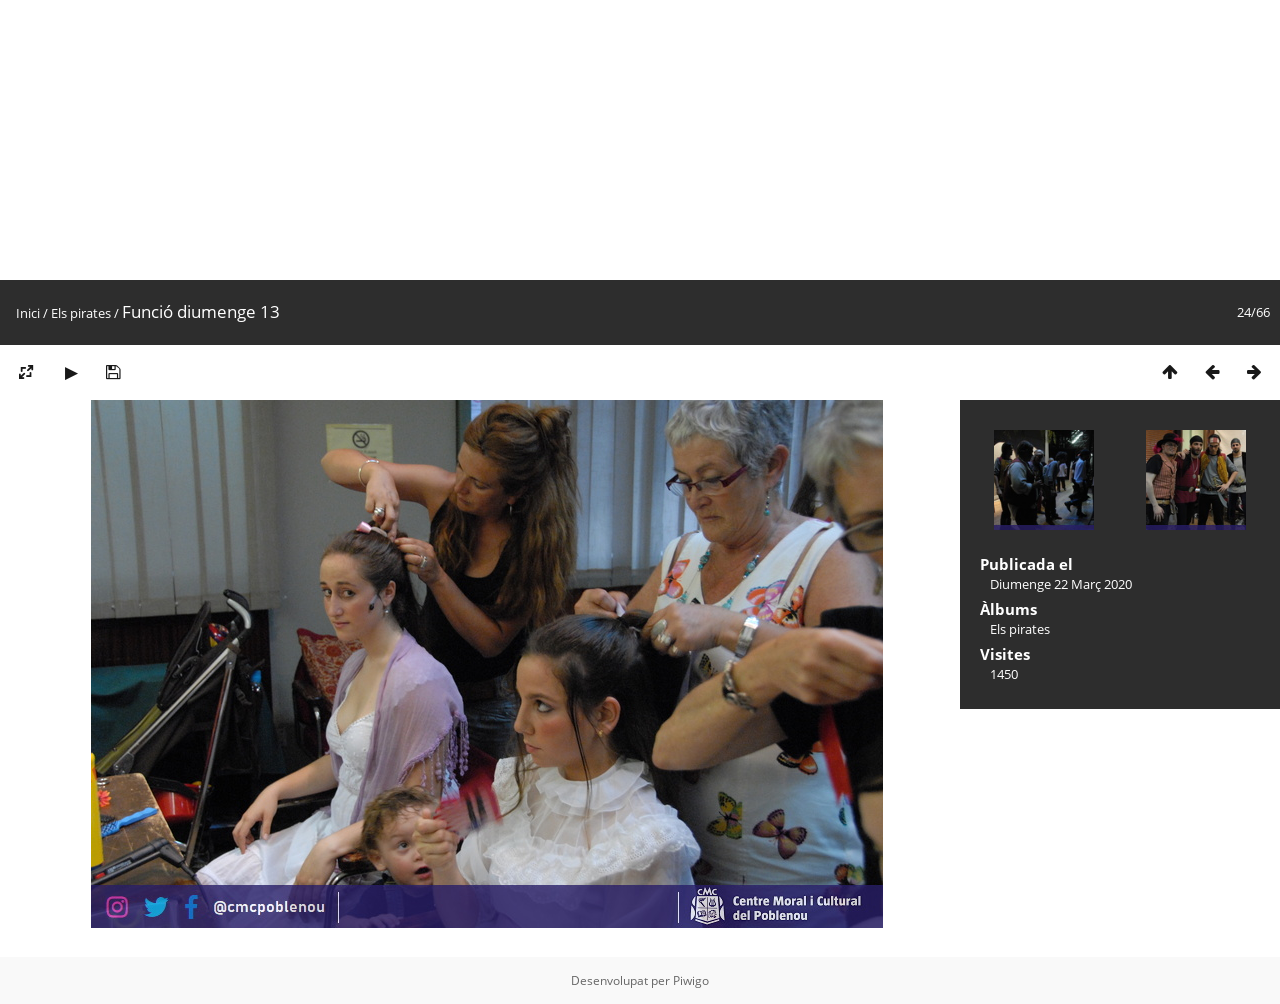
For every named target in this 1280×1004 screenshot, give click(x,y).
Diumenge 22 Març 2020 (1061, 584)
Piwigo (691, 980)
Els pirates (81, 313)
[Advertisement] (600, 140)
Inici (28, 313)
